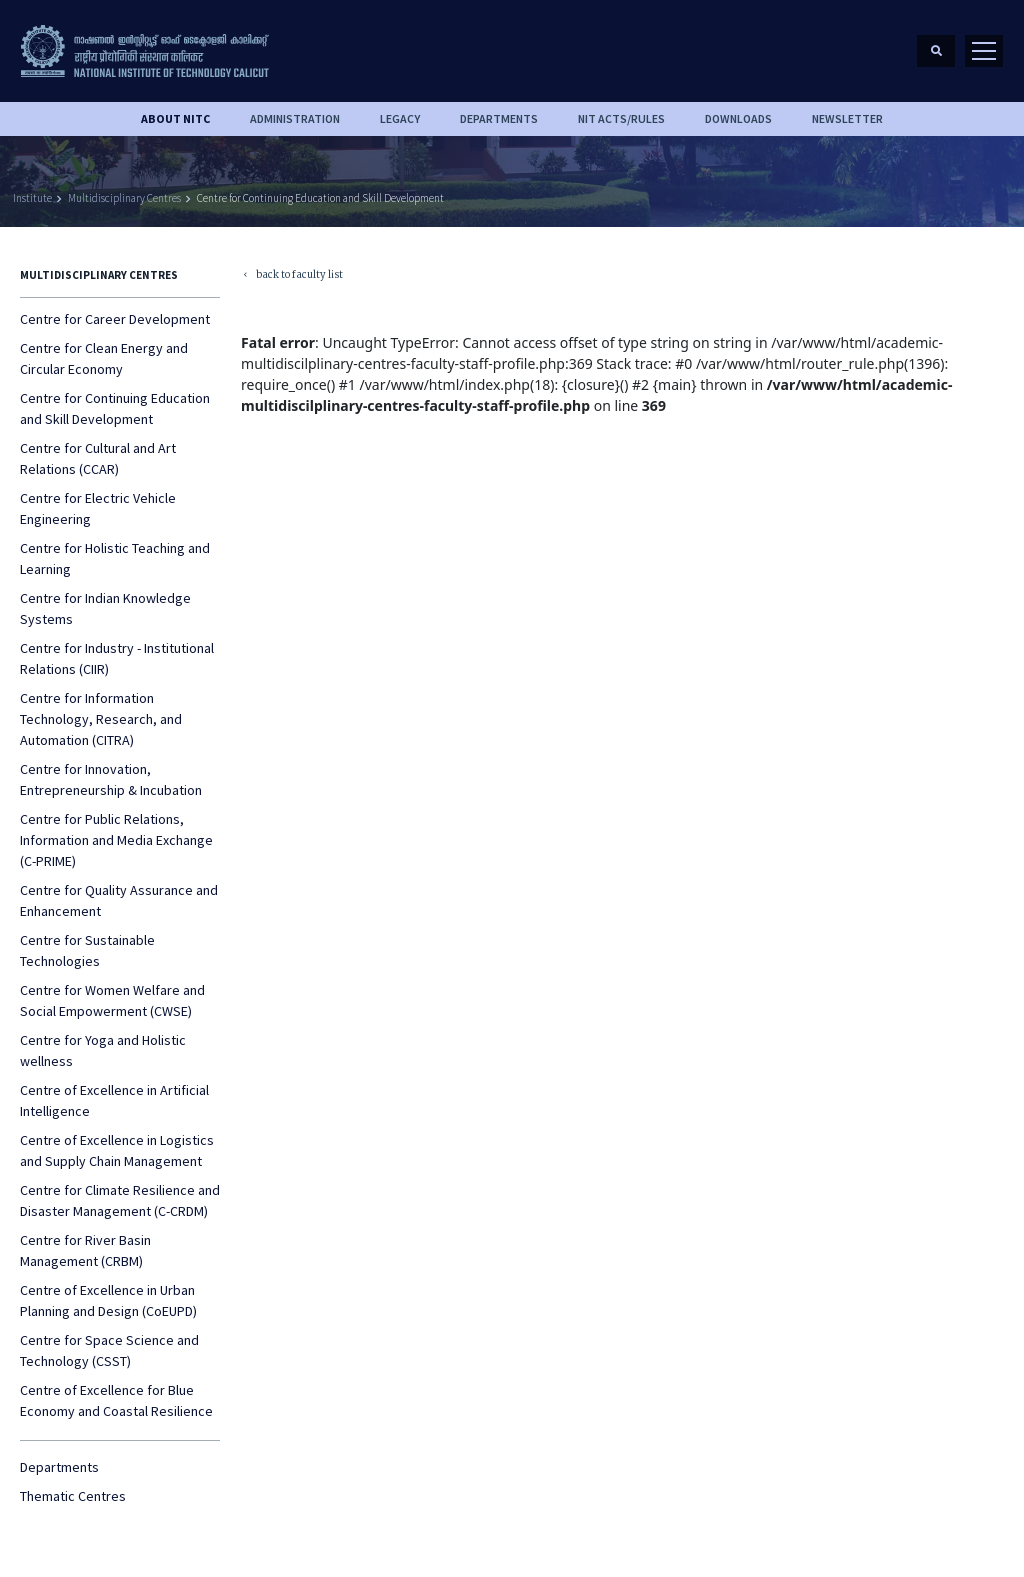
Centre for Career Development (115, 319)
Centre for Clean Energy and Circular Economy (104, 358)
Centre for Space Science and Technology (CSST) (109, 1350)
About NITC (175, 118)
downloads (738, 118)
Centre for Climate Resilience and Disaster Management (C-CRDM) (120, 1200)
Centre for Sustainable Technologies (87, 950)
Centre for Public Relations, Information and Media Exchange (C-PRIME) (116, 840)
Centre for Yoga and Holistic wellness (103, 1050)
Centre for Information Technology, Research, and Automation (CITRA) (101, 719)
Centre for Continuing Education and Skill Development (320, 198)
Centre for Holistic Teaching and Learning (115, 558)
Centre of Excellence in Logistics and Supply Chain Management (117, 1150)
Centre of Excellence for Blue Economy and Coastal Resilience (116, 1400)
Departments (59, 1467)
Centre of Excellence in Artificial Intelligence (114, 1100)
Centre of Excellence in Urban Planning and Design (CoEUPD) (108, 1300)
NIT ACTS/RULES (621, 118)
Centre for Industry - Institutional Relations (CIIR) (117, 658)
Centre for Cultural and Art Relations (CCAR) (98, 458)
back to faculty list (292, 276)
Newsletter (847, 118)
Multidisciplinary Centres (124, 198)
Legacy (400, 118)
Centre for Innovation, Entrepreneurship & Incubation (111, 779)
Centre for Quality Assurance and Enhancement (119, 900)
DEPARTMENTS (499, 118)
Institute (32, 198)
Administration (295, 118)
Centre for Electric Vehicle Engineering (98, 508)
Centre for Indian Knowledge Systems (105, 608)
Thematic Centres (73, 1496)
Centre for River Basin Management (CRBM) (85, 1250)
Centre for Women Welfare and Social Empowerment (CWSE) (112, 1000)
